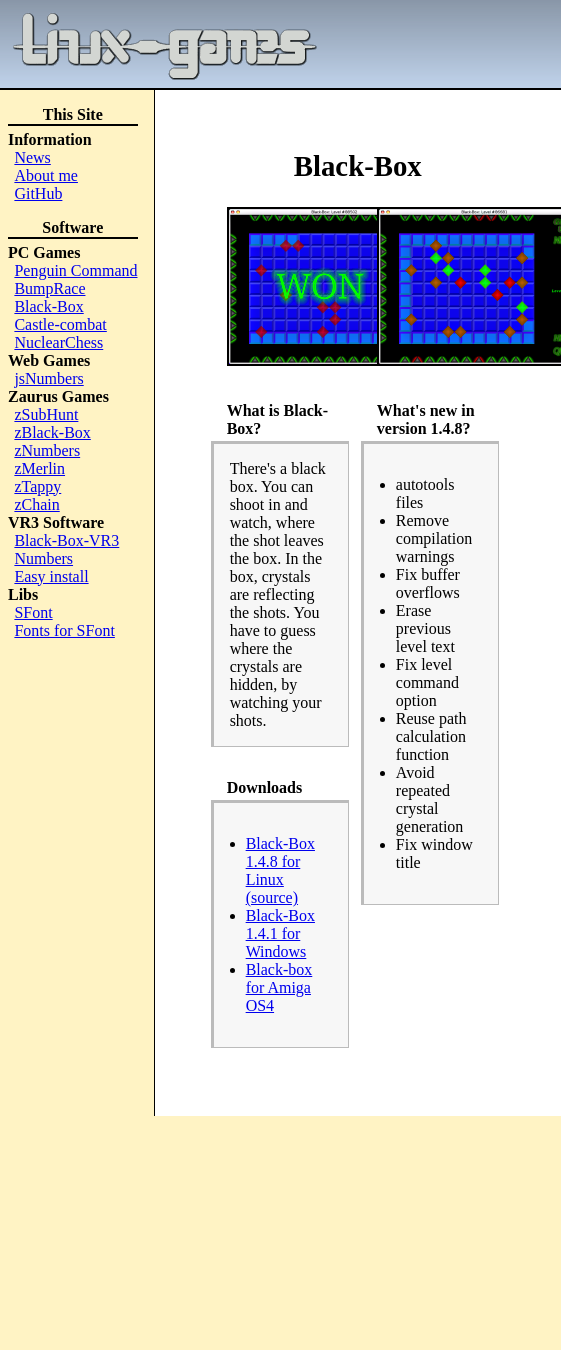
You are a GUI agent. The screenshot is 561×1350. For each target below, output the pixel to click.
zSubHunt (46, 414)
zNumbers (47, 450)
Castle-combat (60, 324)
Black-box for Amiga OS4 (279, 987)
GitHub (38, 193)
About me (46, 175)
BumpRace (49, 288)
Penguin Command (75, 270)
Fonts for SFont (64, 630)
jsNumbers (48, 378)
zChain (36, 504)
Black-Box (48, 306)
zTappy (37, 486)
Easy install (51, 576)
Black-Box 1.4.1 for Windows (280, 933)
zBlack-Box (52, 432)
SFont (33, 612)
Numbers (43, 558)
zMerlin (39, 468)
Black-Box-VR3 (66, 540)
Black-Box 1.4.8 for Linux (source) (280, 870)
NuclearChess (58, 342)
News (32, 157)
